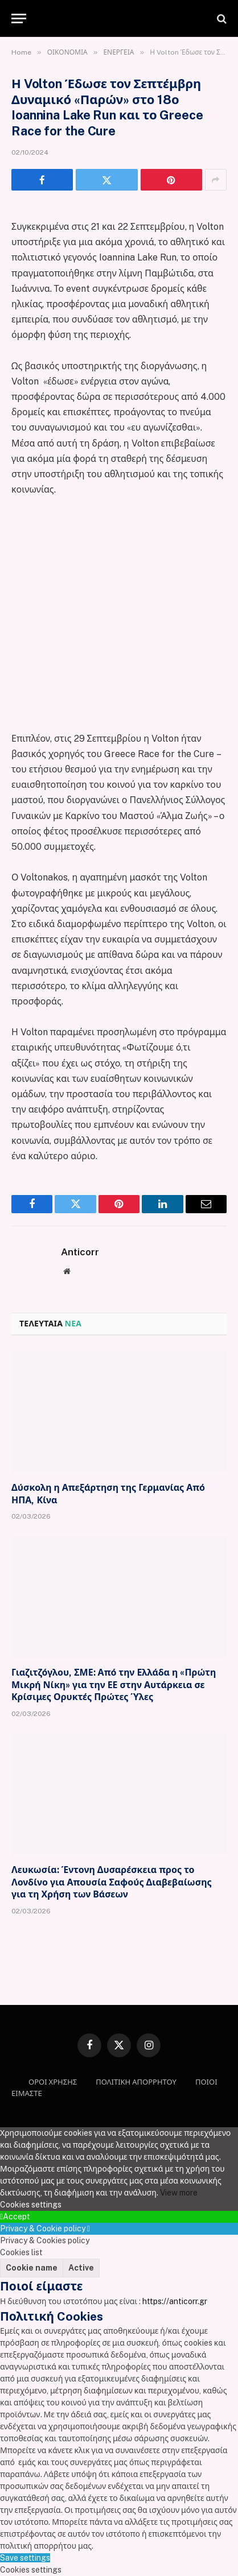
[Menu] (18, 18)
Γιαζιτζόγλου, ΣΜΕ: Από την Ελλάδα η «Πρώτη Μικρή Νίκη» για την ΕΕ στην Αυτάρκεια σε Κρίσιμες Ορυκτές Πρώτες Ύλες (113, 1685)
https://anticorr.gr (174, 2301)
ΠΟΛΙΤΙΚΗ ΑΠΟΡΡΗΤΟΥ (136, 2082)
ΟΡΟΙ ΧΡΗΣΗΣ (52, 2082)
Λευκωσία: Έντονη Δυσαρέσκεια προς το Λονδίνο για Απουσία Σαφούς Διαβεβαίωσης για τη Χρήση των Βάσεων (111, 1882)
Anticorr (80, 1252)
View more (179, 2192)
